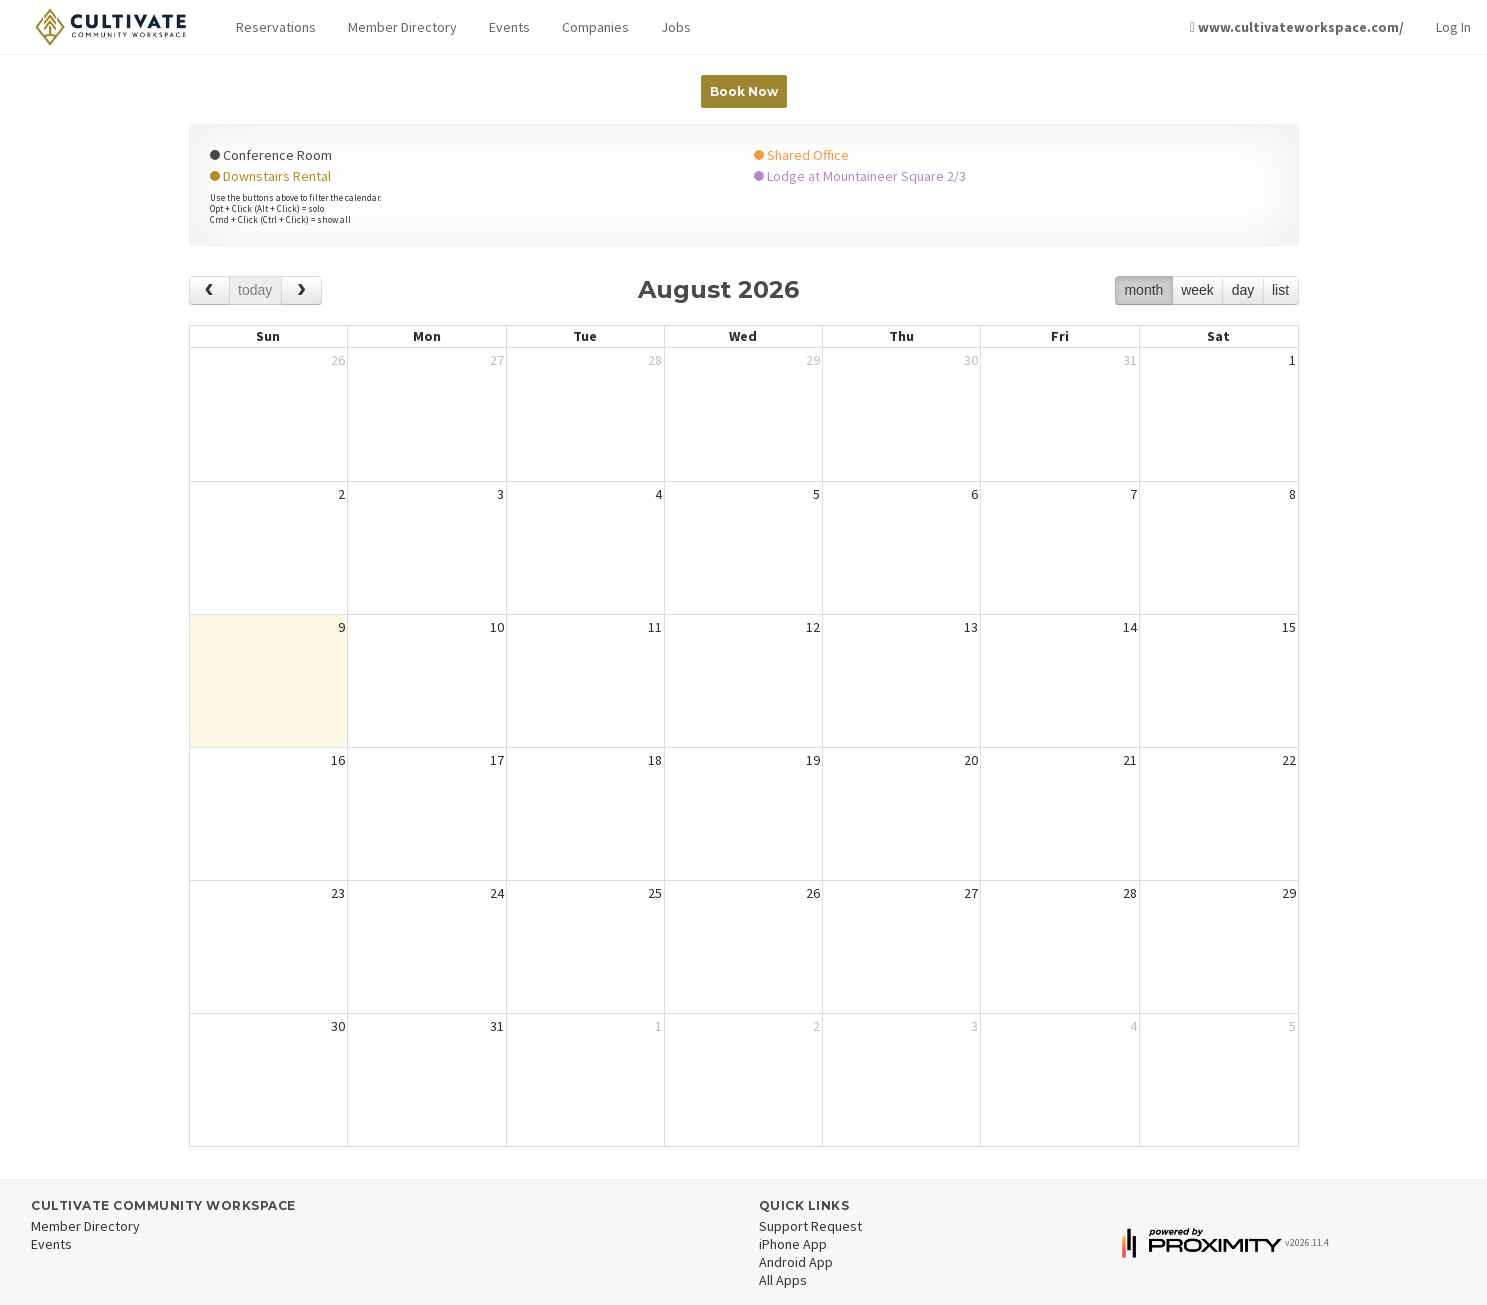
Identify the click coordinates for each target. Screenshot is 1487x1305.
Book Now (744, 91)
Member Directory (402, 27)
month (1143, 290)
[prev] (209, 290)
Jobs (676, 27)
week (1197, 290)
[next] (301, 290)
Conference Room (271, 155)
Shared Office (801, 155)
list (1280, 290)
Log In (1453, 27)
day (1243, 290)
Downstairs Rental (270, 176)
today (255, 290)
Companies (595, 27)
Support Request (810, 1226)
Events (509, 27)
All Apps (783, 1280)
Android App (796, 1262)
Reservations (276, 27)
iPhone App (793, 1244)
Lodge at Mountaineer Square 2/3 (860, 176)
